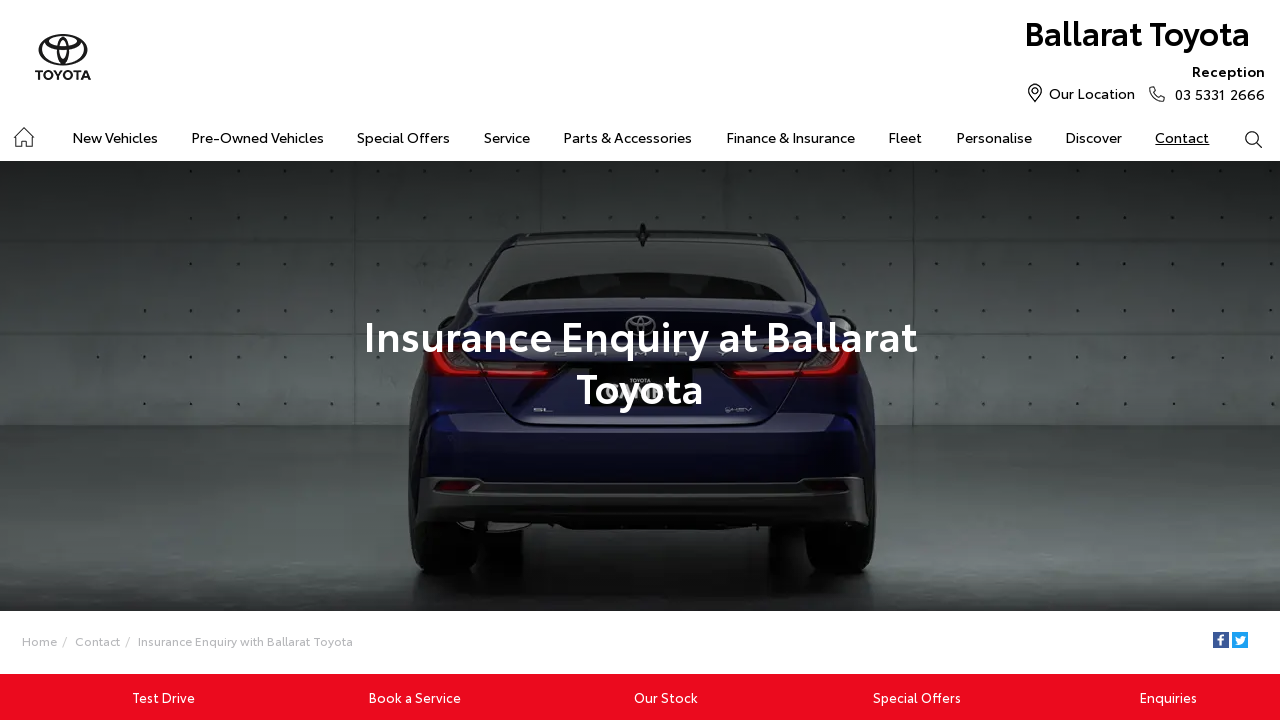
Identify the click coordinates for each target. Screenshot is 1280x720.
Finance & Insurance (790, 137)
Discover (1093, 137)
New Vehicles (115, 137)
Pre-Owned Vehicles (257, 137)
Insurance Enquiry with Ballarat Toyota (245, 640)
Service (507, 137)
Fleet (905, 137)
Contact (1182, 137)
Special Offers (403, 137)
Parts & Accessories (627, 137)
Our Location (1092, 93)
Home (39, 640)
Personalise (994, 137)
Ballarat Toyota (1137, 31)
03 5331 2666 (1215, 82)
